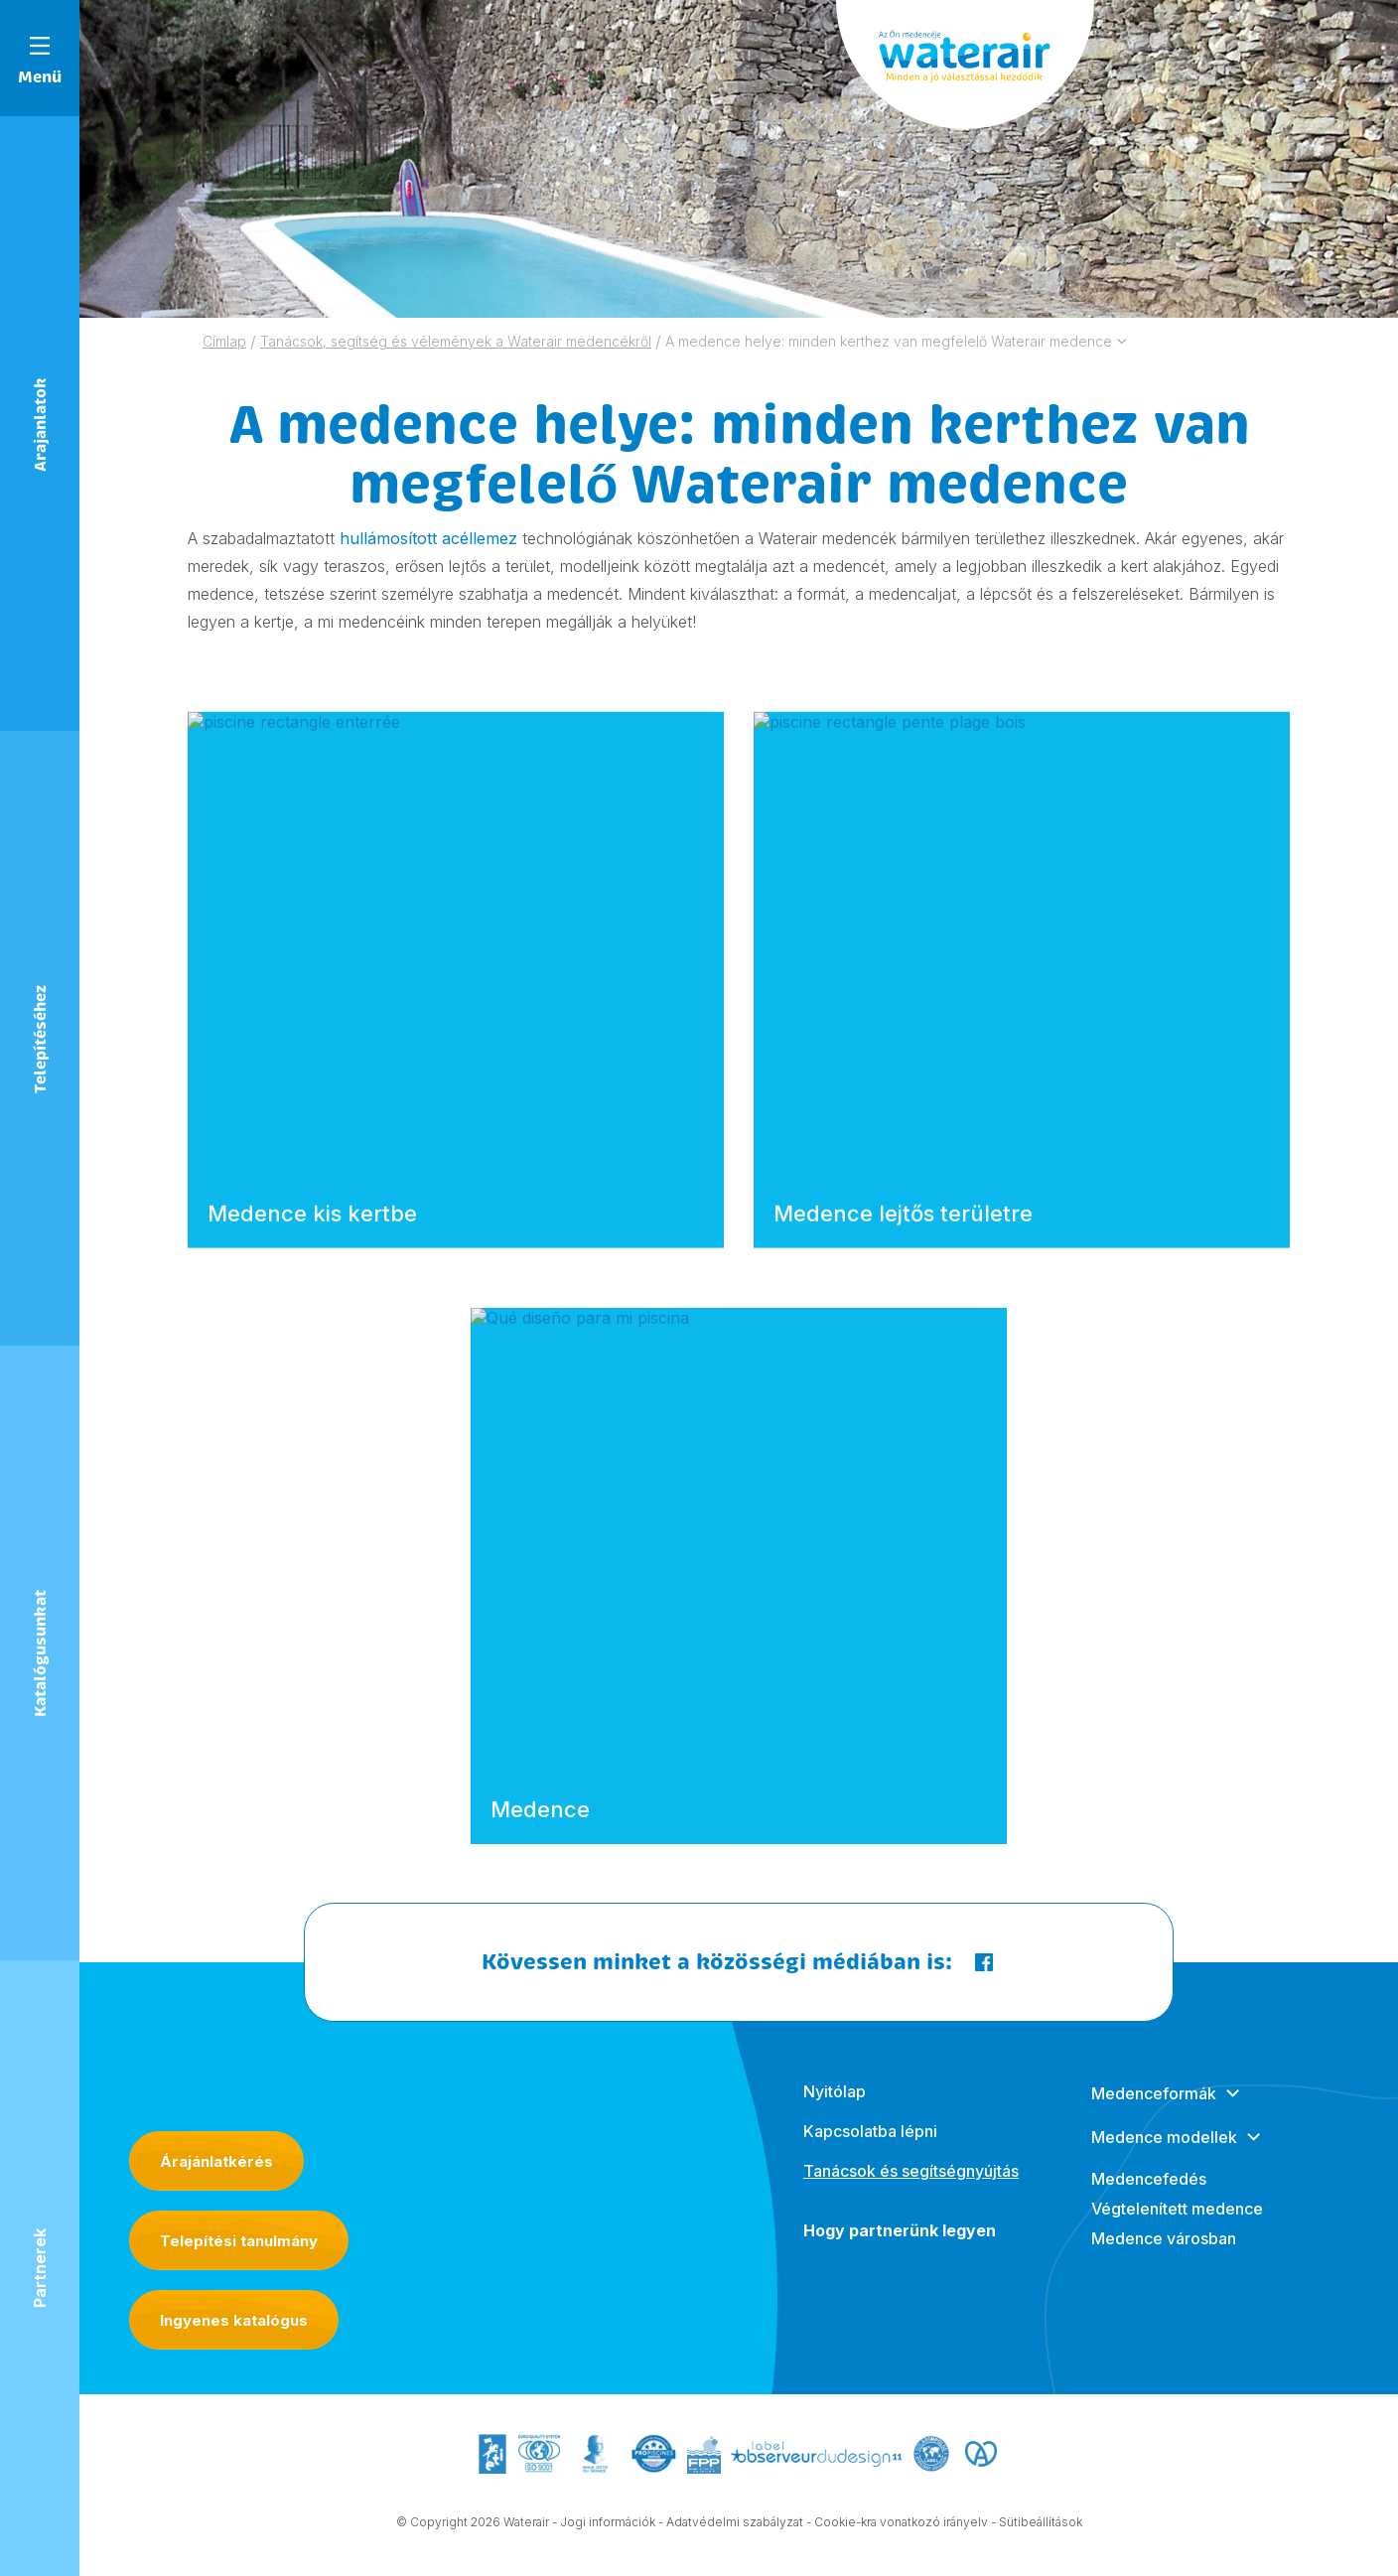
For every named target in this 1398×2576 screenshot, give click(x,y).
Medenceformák (1153, 2112)
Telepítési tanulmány (239, 2240)
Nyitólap (834, 2110)
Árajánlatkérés (216, 2161)
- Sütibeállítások (1036, 2524)
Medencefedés (1148, 2198)
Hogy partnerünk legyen (899, 2249)
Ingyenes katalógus (234, 2320)
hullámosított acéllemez (428, 538)
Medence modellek (1164, 2156)
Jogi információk (607, 2524)
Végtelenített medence (1177, 2227)
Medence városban (1163, 2257)
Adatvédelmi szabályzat (734, 2524)
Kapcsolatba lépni (870, 2150)
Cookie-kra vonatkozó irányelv (901, 2524)
